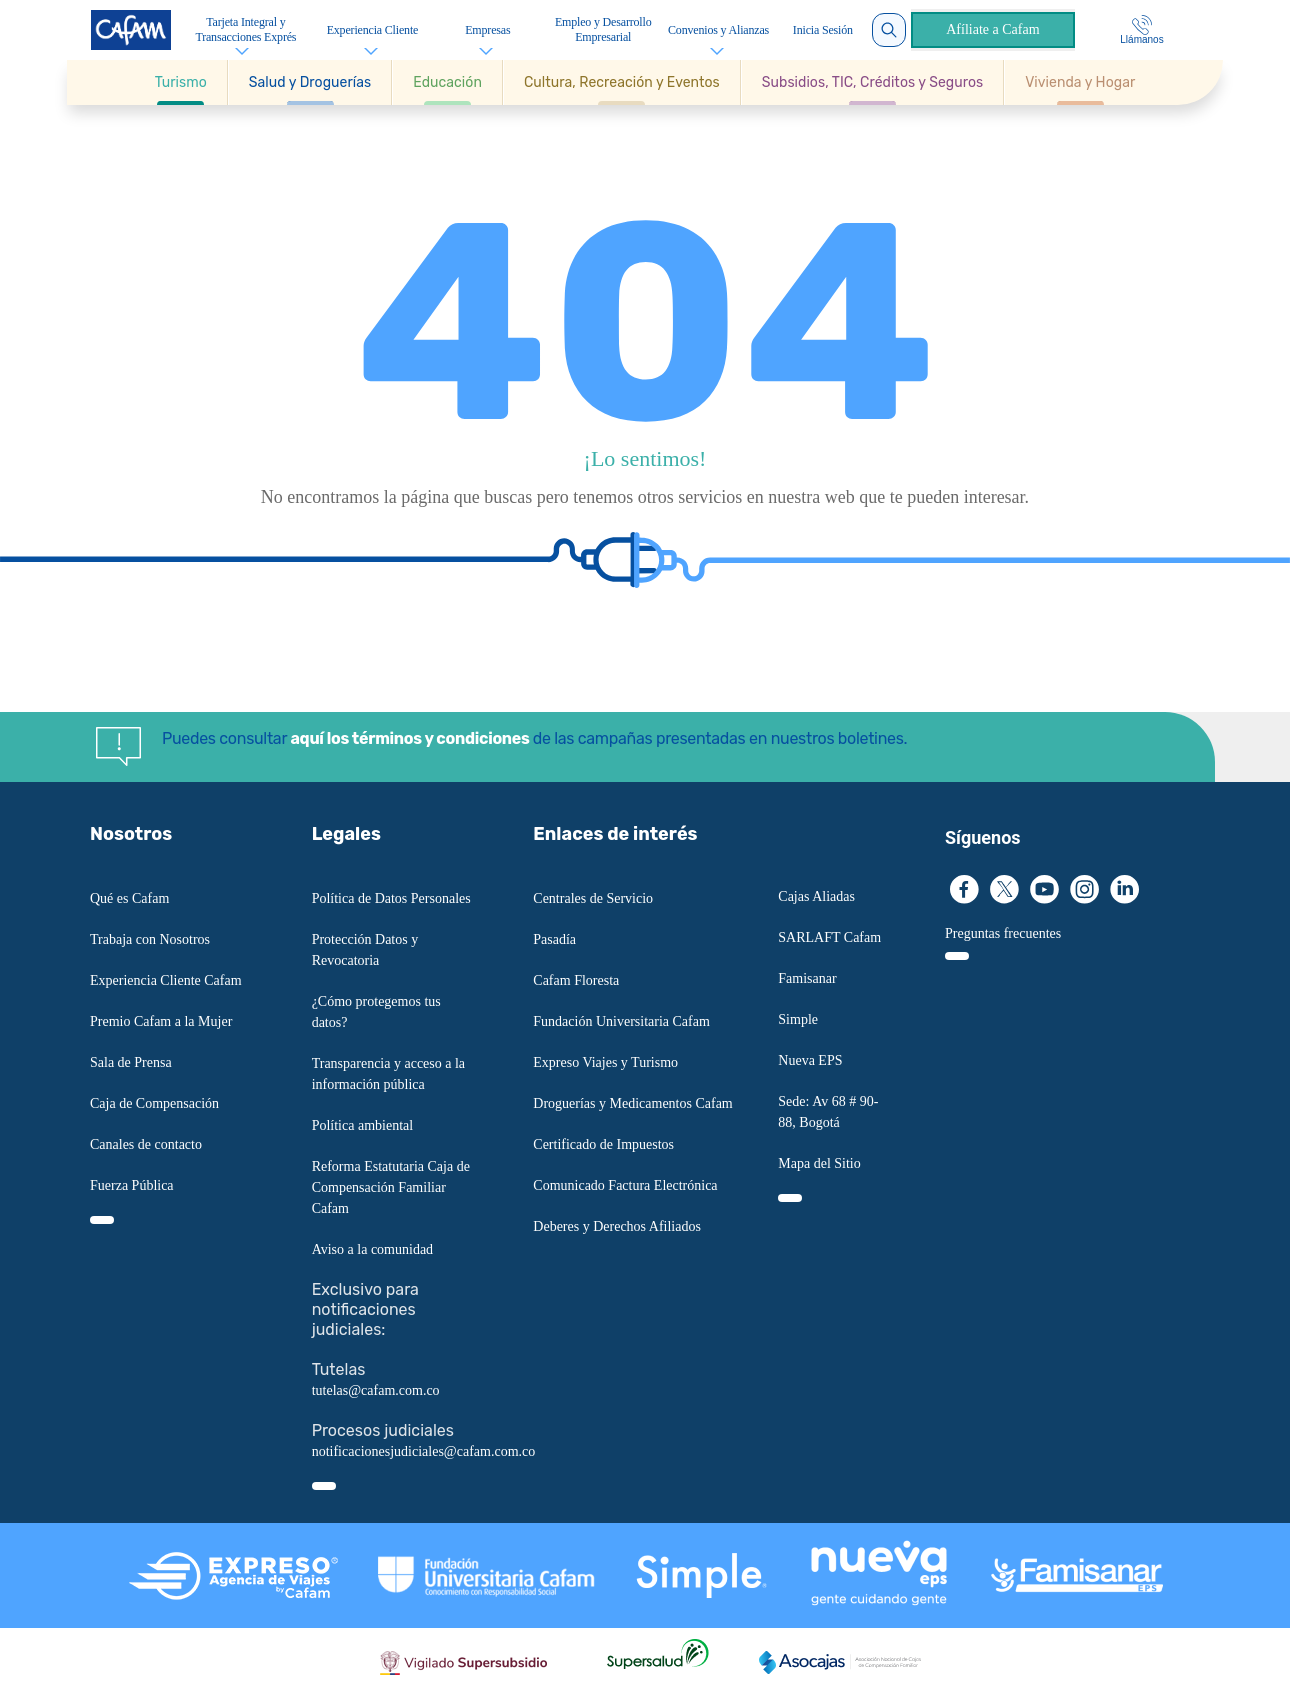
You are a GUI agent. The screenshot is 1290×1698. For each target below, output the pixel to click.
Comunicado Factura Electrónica (625, 1185)
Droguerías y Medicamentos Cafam (632, 1103)
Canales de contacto (146, 1144)
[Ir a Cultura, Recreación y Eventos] (622, 82)
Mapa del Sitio (819, 1163)
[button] (181, 82)
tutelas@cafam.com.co (376, 1390)
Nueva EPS (810, 1060)
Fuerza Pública (132, 1185)
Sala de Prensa (131, 1062)
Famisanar (807, 978)
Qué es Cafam (129, 898)
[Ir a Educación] (447, 82)
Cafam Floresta (576, 980)
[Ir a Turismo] (181, 82)
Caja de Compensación (154, 1103)
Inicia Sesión (823, 30)
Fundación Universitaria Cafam (621, 1021)
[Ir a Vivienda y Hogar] (1080, 82)
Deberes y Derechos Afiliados (617, 1226)
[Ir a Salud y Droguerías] (310, 82)
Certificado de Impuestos (603, 1144)
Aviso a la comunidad (372, 1249)
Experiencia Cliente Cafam (166, 980)
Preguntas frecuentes (1003, 933)
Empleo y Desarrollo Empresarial (603, 29)
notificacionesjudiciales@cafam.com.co (424, 1451)
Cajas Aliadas (816, 896)
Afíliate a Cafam (992, 29)
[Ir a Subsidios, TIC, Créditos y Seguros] (872, 82)
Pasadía (554, 939)
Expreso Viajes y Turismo (605, 1062)
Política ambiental (362, 1125)
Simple (798, 1019)
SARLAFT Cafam (829, 937)
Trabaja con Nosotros (150, 939)
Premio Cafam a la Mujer (161, 1021)
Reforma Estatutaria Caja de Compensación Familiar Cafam (391, 1187)
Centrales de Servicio (593, 898)
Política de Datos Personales (391, 898)
